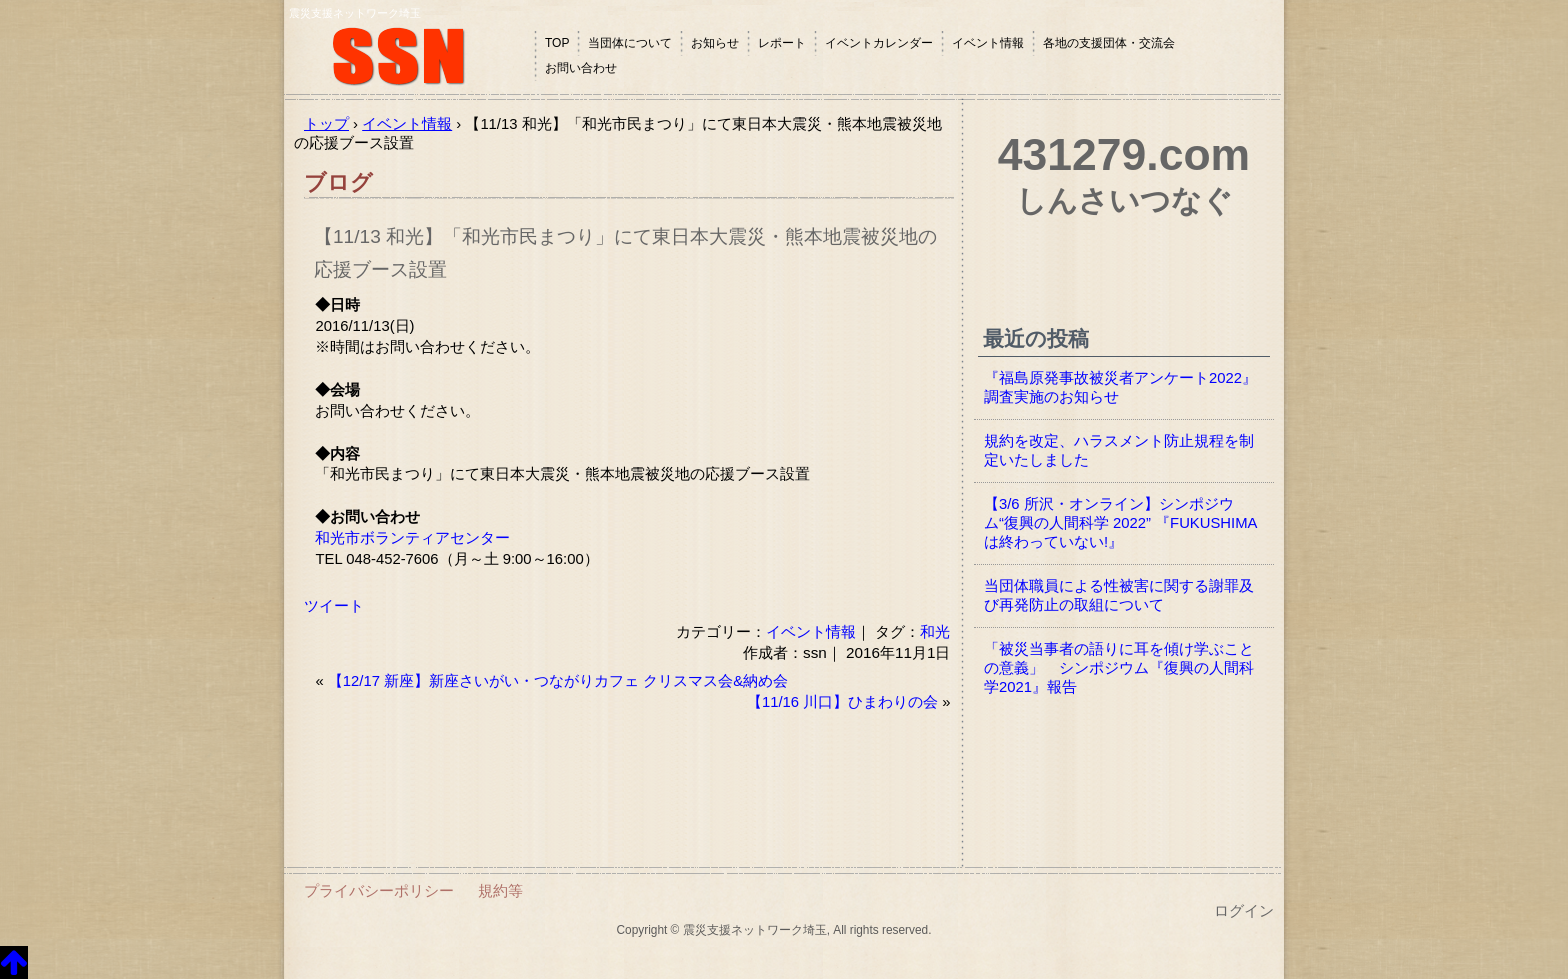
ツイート (334, 606)
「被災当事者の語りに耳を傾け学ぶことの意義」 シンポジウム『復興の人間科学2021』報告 (1119, 668)
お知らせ (715, 43)
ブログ (338, 182)
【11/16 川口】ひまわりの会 (842, 702)
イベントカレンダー (879, 43)
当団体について (630, 43)
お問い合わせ (581, 68)
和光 (935, 631)
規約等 (500, 890)
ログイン (1244, 911)
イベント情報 (988, 43)
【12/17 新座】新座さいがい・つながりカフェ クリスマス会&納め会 (558, 681)
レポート (782, 43)
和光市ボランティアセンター (412, 538)
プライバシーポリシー (379, 890)
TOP (557, 43)
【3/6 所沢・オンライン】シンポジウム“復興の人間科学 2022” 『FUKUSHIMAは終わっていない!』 (1120, 523)
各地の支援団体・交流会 (1109, 43)
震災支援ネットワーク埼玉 (409, 57)
